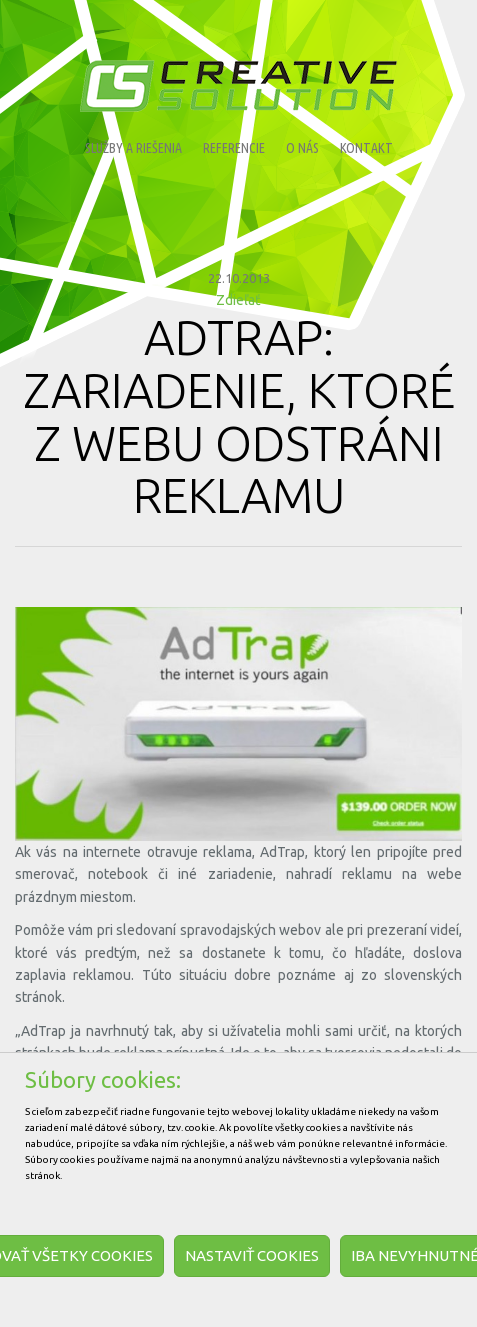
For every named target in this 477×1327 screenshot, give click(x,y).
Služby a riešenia (133, 148)
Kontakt (366, 148)
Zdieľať (238, 300)
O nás (302, 148)
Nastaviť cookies (252, 1255)
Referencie (234, 148)
